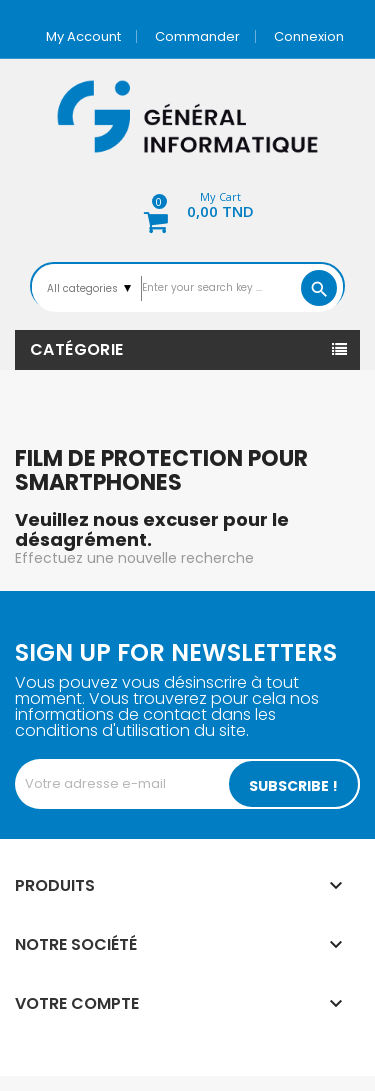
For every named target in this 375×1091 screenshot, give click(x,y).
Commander (197, 36)
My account (83, 36)
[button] (188, 208)
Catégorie (77, 349)
